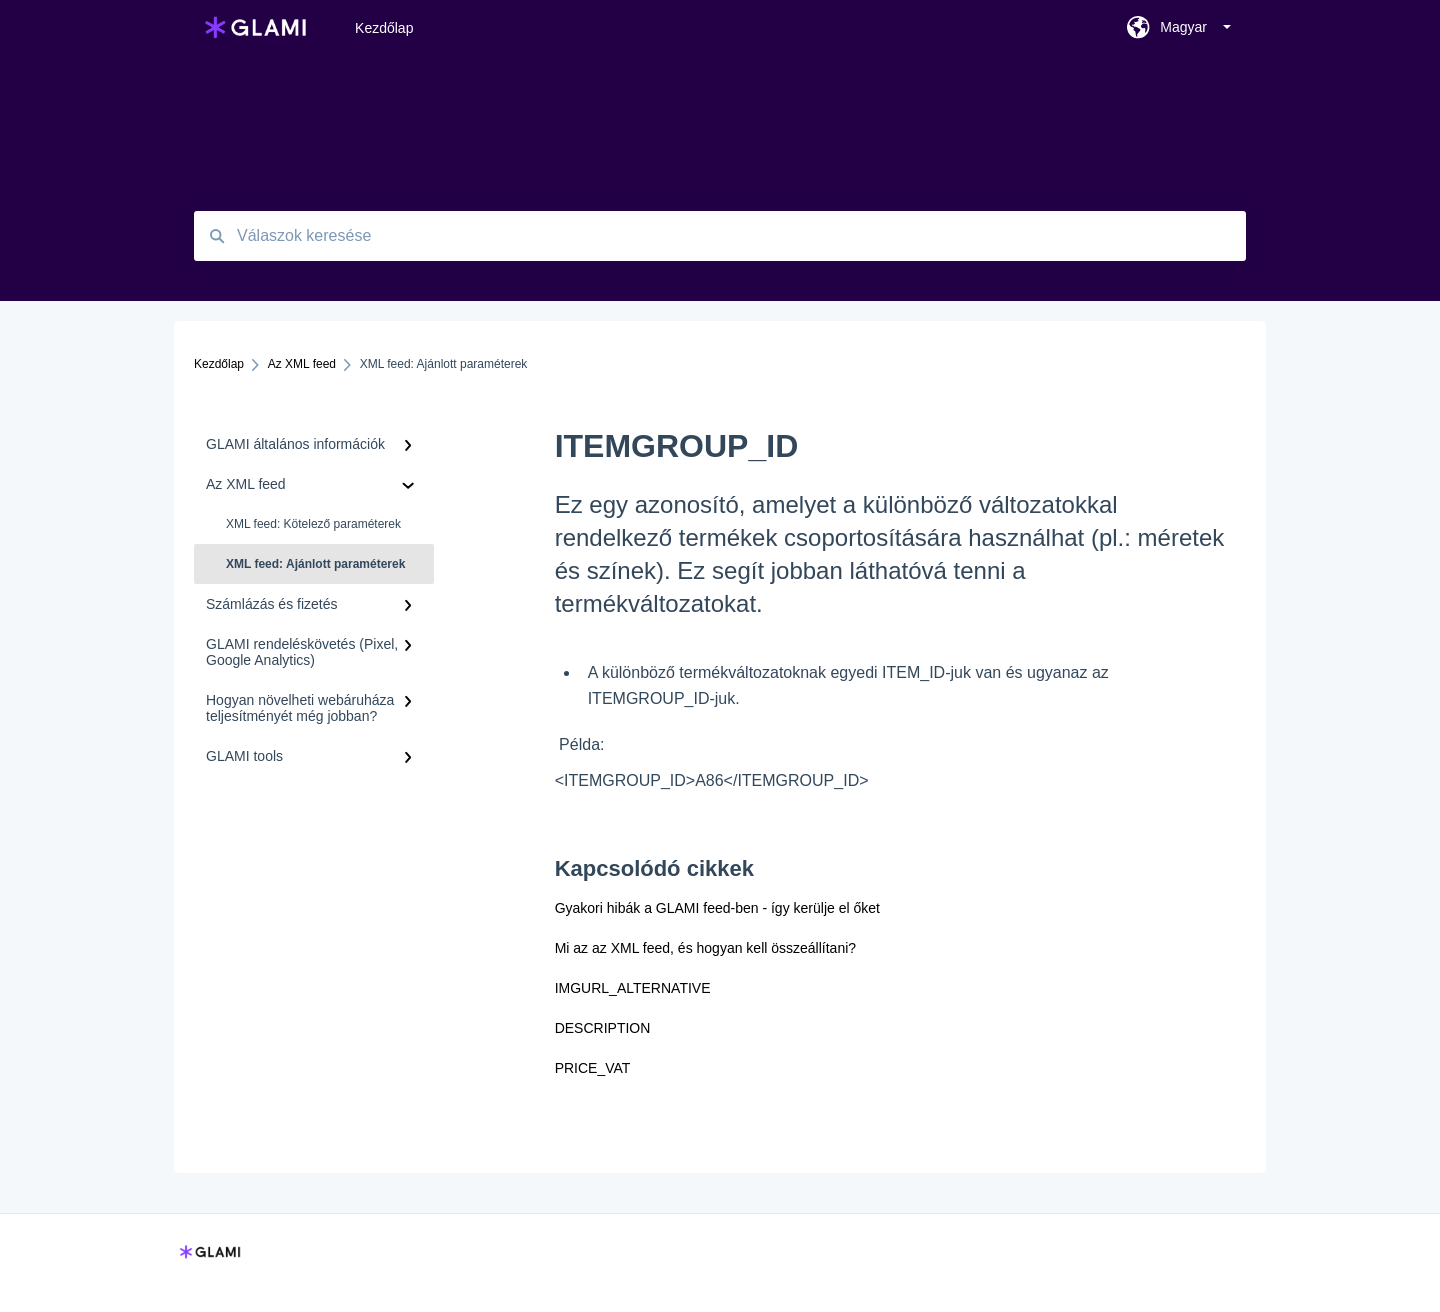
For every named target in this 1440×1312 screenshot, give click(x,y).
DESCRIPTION (603, 1028)
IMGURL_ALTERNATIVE (633, 988)
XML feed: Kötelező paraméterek (313, 524)
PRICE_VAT (593, 1068)
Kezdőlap (384, 28)
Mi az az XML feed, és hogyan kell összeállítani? (705, 948)
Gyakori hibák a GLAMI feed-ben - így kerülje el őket (717, 908)
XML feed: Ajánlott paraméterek (315, 564)
